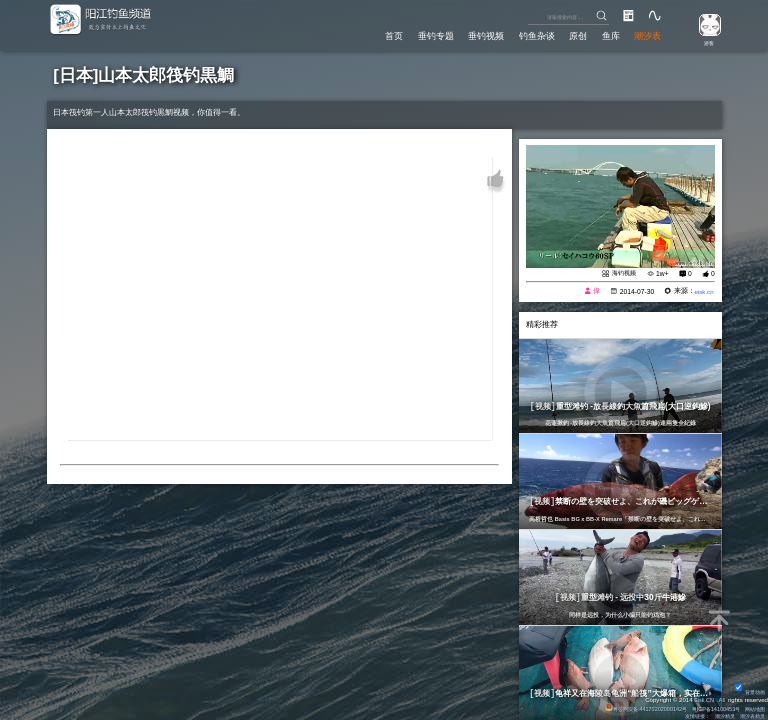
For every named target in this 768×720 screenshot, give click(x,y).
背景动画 (748, 689)
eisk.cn (702, 291)
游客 (705, 42)
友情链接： (686, 715)
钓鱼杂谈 (532, 35)
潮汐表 (647, 35)
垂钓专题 (429, 35)
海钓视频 (621, 272)
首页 (386, 35)
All (721, 697)
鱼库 (609, 35)
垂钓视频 (481, 35)
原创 (575, 35)
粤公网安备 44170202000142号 (629, 706)
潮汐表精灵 (750, 715)
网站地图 (753, 706)
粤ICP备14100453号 (707, 706)
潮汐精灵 (718, 715)
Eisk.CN (702, 697)
